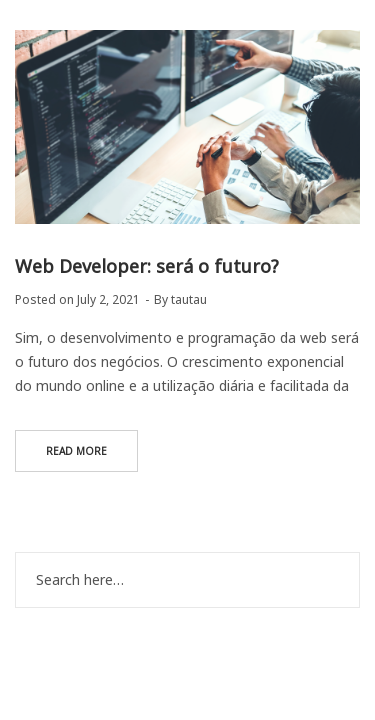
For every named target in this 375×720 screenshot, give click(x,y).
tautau (189, 299)
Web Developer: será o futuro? (147, 266)
